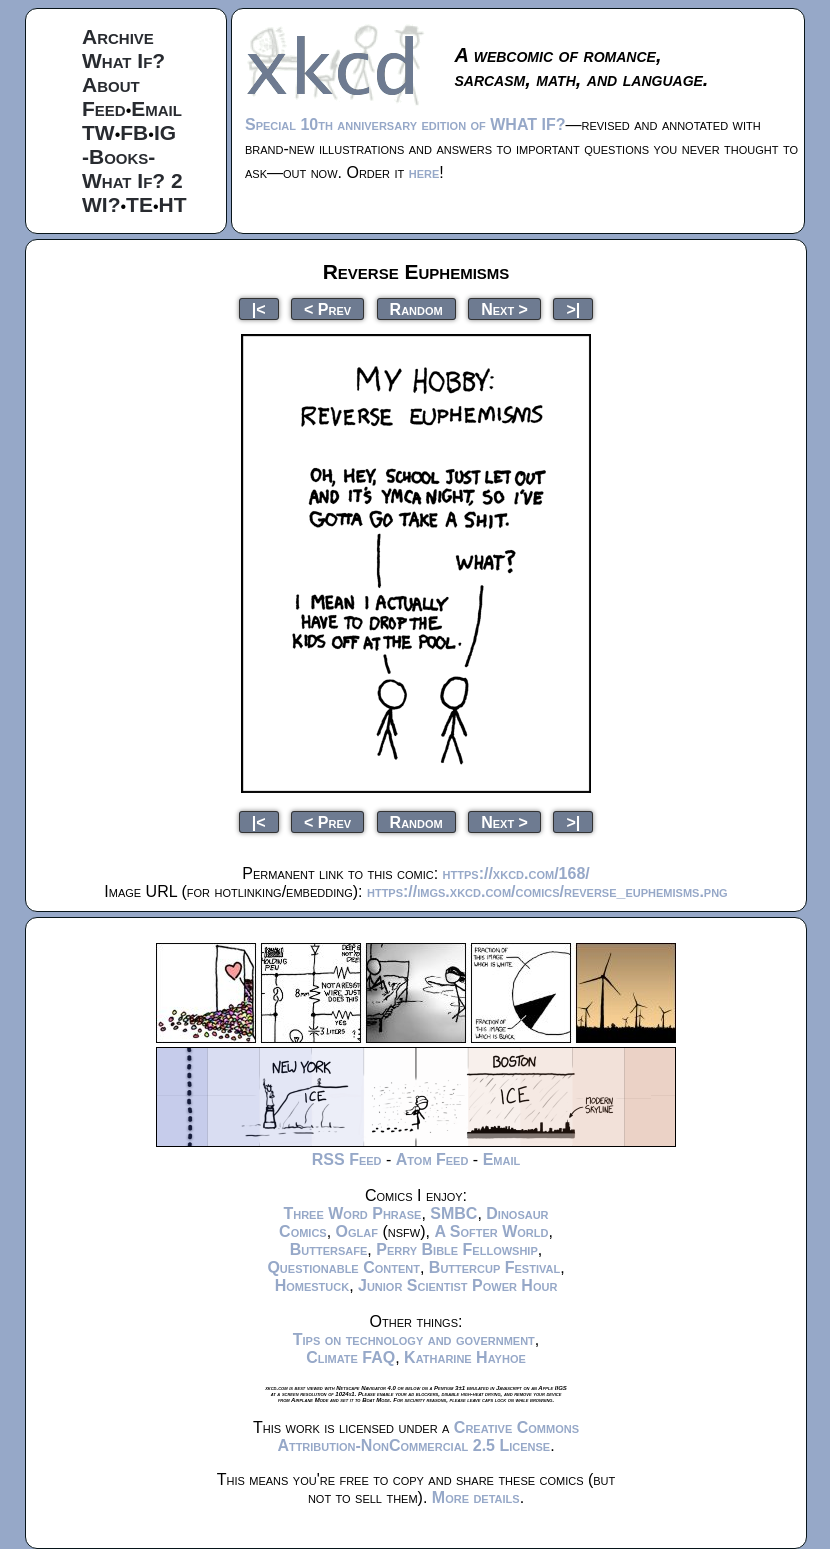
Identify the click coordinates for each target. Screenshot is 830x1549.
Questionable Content (343, 1267)
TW (98, 132)
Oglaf (357, 1231)
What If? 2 (132, 180)
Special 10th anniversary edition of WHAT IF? (405, 124)
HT (173, 204)
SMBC (453, 1213)
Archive (118, 36)
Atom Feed (432, 1159)
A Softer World (491, 1231)
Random (416, 308)
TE (139, 204)
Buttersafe (329, 1249)
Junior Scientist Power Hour (457, 1285)
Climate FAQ (350, 1357)
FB (134, 132)
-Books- (118, 156)
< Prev (327, 308)
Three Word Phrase (352, 1213)
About (111, 84)
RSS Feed (347, 1159)
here (424, 172)
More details (476, 1497)
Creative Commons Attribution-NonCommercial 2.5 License (428, 1436)
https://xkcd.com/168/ (516, 873)
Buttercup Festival (494, 1267)
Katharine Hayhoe (465, 1357)
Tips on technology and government (414, 1339)
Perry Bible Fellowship (457, 1249)
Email (156, 108)
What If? (123, 60)
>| (573, 308)
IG (165, 132)
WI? (101, 204)
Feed (104, 108)
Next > (504, 308)
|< (259, 308)
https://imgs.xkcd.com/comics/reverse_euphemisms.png (547, 891)
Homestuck (312, 1285)
